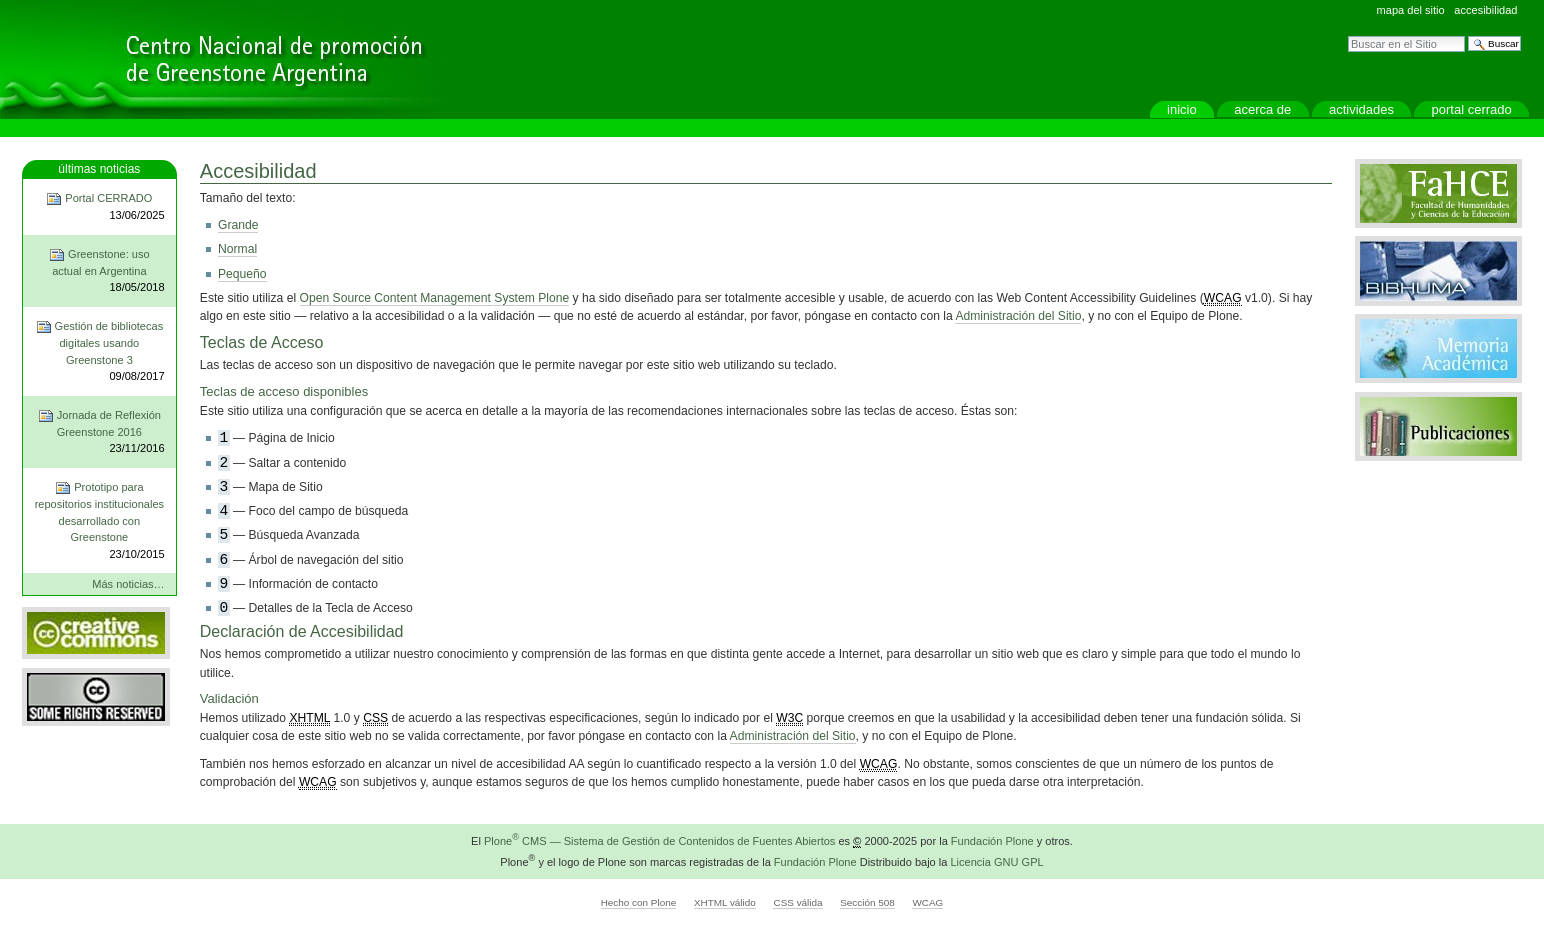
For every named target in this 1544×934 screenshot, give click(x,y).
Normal (237, 249)
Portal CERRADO (1472, 109)
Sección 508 (867, 902)
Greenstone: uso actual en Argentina (99, 271)
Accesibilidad (1485, 10)
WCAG (927, 902)
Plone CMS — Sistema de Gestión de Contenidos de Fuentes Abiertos (659, 841)
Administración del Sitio (1018, 316)
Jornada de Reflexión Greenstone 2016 (99, 432)
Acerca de (1262, 109)
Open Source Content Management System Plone (435, 298)
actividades (1361, 109)
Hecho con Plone (639, 902)
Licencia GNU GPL (996, 861)
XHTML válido (725, 902)
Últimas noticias (99, 169)
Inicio (1182, 109)
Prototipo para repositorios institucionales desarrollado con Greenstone (99, 521)
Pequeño (242, 274)
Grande (238, 225)
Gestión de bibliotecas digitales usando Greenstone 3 (99, 352)
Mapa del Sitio (1411, 10)
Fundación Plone (992, 841)
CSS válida (797, 902)
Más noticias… (128, 584)
